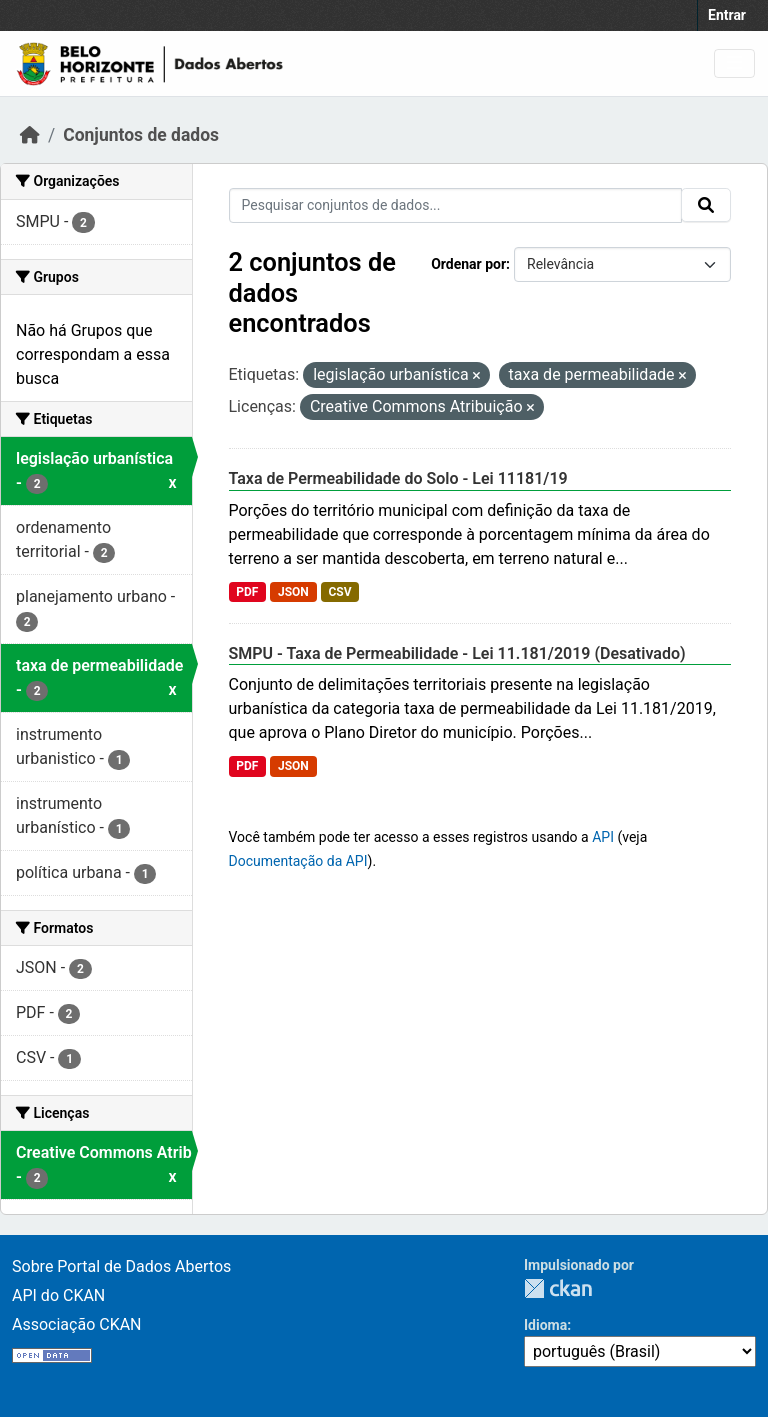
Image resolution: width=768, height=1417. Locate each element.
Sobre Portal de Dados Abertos (121, 1266)
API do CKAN (58, 1295)
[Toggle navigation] (734, 63)
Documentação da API (298, 861)
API (603, 837)
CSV (339, 592)
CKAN (558, 1288)
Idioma (545, 1325)
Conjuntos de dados (141, 135)
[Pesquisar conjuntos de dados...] (456, 205)
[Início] (30, 135)
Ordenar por (468, 264)
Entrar (727, 15)
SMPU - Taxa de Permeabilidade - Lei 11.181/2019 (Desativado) (457, 653)
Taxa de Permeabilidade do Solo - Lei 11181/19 (398, 478)
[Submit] (706, 205)
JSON (293, 592)
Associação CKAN (77, 1324)
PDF (247, 592)
